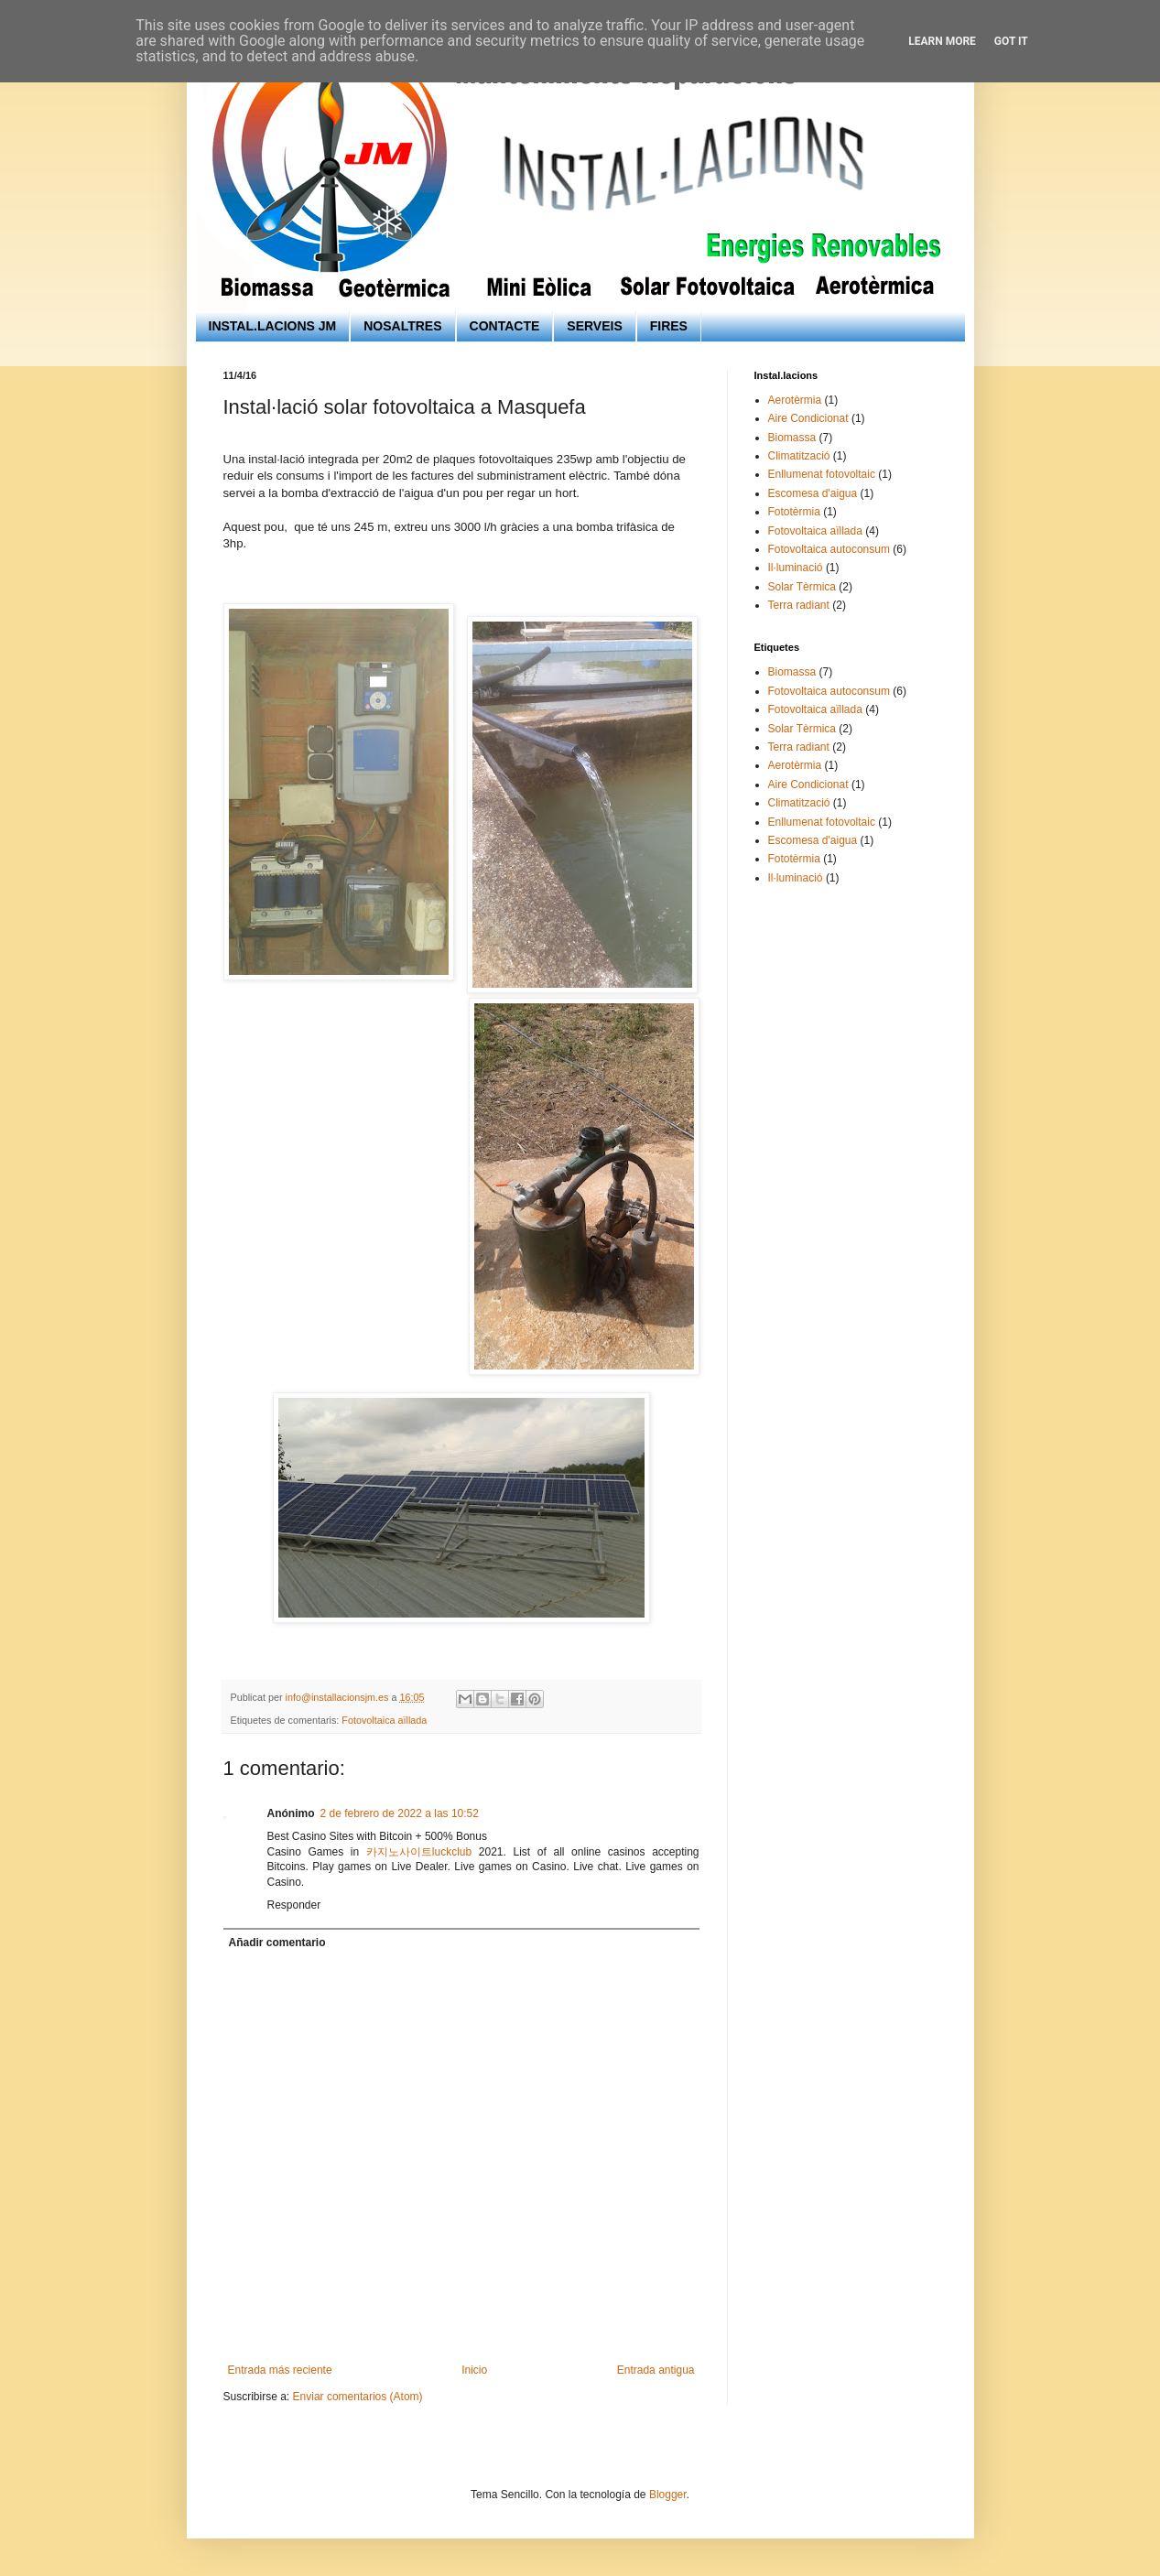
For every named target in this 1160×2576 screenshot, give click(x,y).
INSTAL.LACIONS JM (273, 326)
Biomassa (792, 437)
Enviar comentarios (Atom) (358, 2396)
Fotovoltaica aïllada (384, 1720)
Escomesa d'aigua (813, 493)
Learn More (942, 41)
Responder (294, 1905)
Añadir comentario (277, 1942)
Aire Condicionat (808, 418)
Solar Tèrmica (802, 586)
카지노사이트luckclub (419, 1851)
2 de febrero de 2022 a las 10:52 (399, 1813)
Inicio (474, 2370)
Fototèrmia (794, 511)
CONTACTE (505, 326)
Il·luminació (795, 567)
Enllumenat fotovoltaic (821, 474)
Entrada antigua (656, 2370)
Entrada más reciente (280, 2370)
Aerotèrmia (795, 400)
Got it (1011, 41)
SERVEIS (594, 326)
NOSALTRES (402, 326)
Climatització (799, 455)
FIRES (669, 326)
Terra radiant (798, 605)
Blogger (668, 2494)
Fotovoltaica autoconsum (829, 549)
